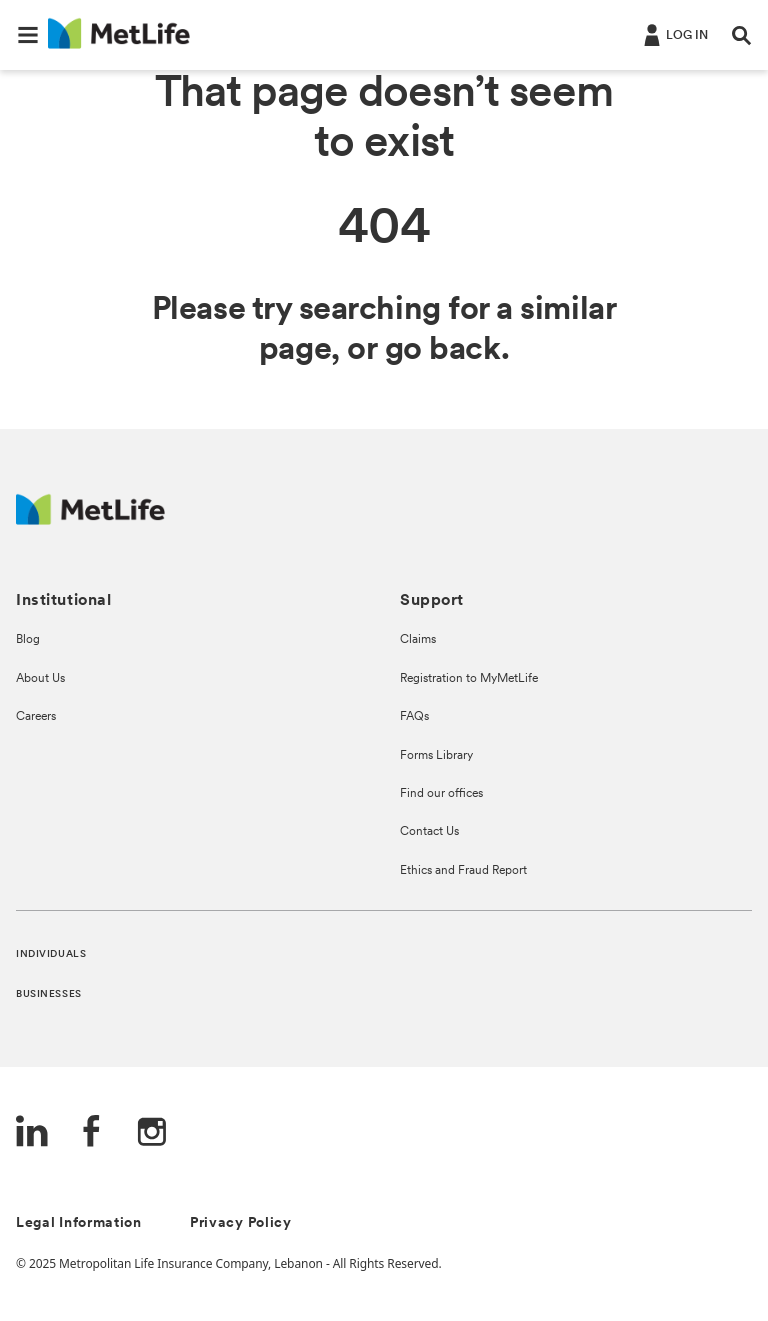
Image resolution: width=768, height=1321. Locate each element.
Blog (28, 640)
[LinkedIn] (32, 1133)
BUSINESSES (49, 994)
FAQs (414, 717)
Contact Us (429, 832)
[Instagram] (152, 1133)
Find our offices (441, 794)
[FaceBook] (92, 1133)
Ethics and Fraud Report (463, 871)
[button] (28, 35)
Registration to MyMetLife (469, 679)
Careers (36, 717)
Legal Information (79, 1223)
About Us (40, 679)
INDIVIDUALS (51, 954)
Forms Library (436, 756)
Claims (418, 640)
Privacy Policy (241, 1223)
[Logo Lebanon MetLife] (90, 519)
